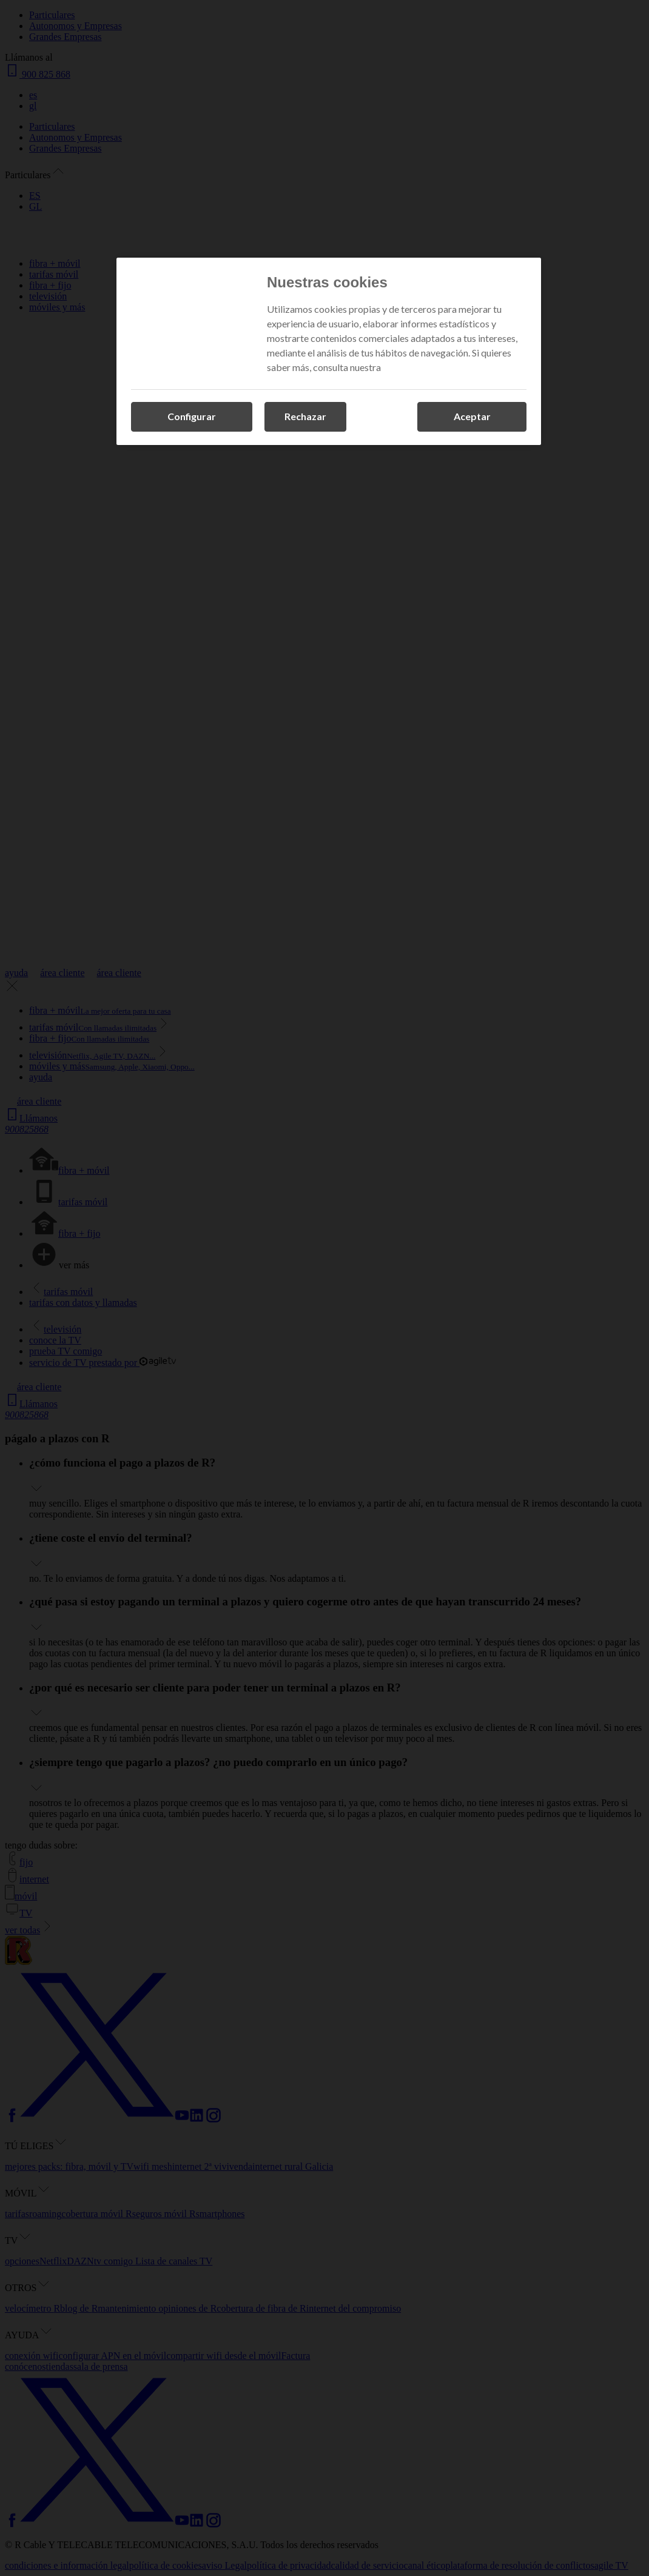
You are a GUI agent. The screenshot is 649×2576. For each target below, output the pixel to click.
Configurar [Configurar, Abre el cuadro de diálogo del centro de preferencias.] (191, 416)
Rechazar (305, 416)
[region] (328, 351)
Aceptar (472, 416)
